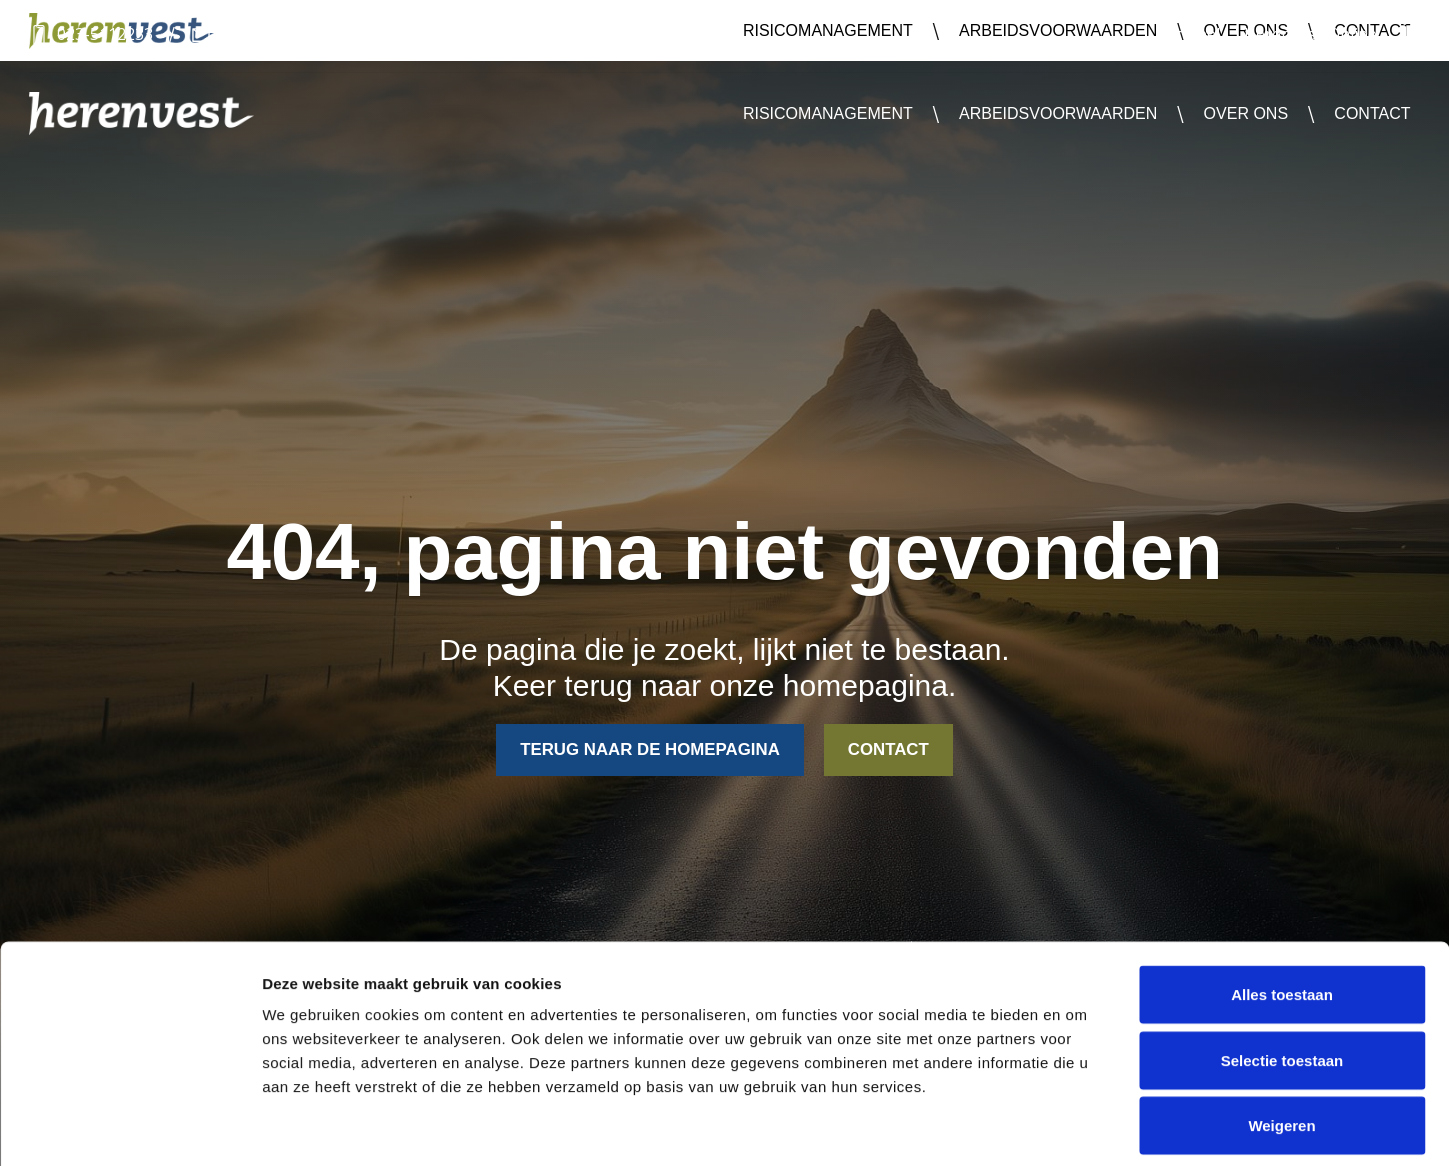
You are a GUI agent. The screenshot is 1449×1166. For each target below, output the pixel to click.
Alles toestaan (1282, 903)
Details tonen (1080, 1126)
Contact (1372, 113)
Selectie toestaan (1282, 969)
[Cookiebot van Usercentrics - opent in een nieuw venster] (129, 1127)
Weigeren (1281, 1034)
